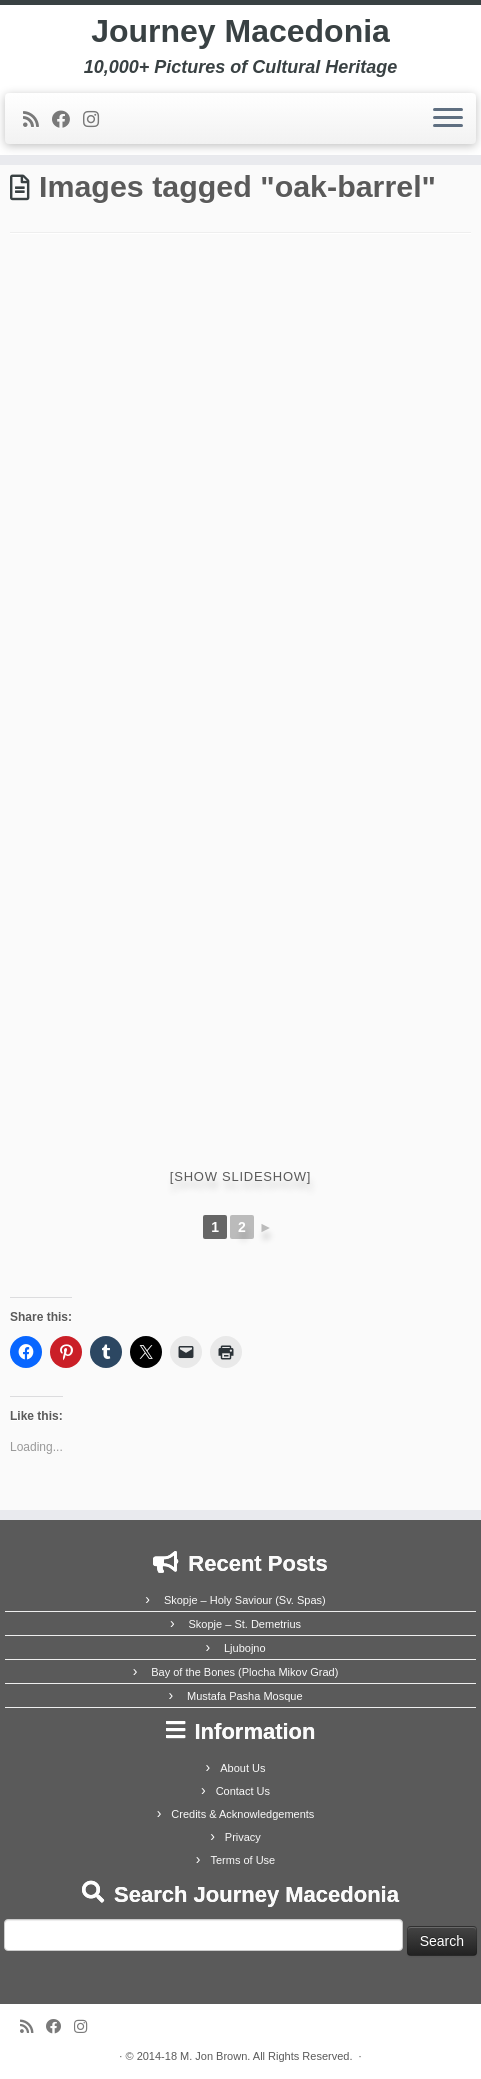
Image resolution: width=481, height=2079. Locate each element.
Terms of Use (242, 1860)
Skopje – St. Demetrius (245, 1624)
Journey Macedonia (240, 31)
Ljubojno (245, 1648)
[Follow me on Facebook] (67, 120)
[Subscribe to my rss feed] (37, 120)
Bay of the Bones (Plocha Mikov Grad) (244, 1672)
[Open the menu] (448, 119)
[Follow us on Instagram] (97, 120)
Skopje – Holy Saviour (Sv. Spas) (245, 1600)
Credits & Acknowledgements (242, 1814)
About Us (242, 1768)
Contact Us (243, 1791)
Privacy (243, 1837)
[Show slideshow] (240, 1176)
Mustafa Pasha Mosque (245, 1696)
